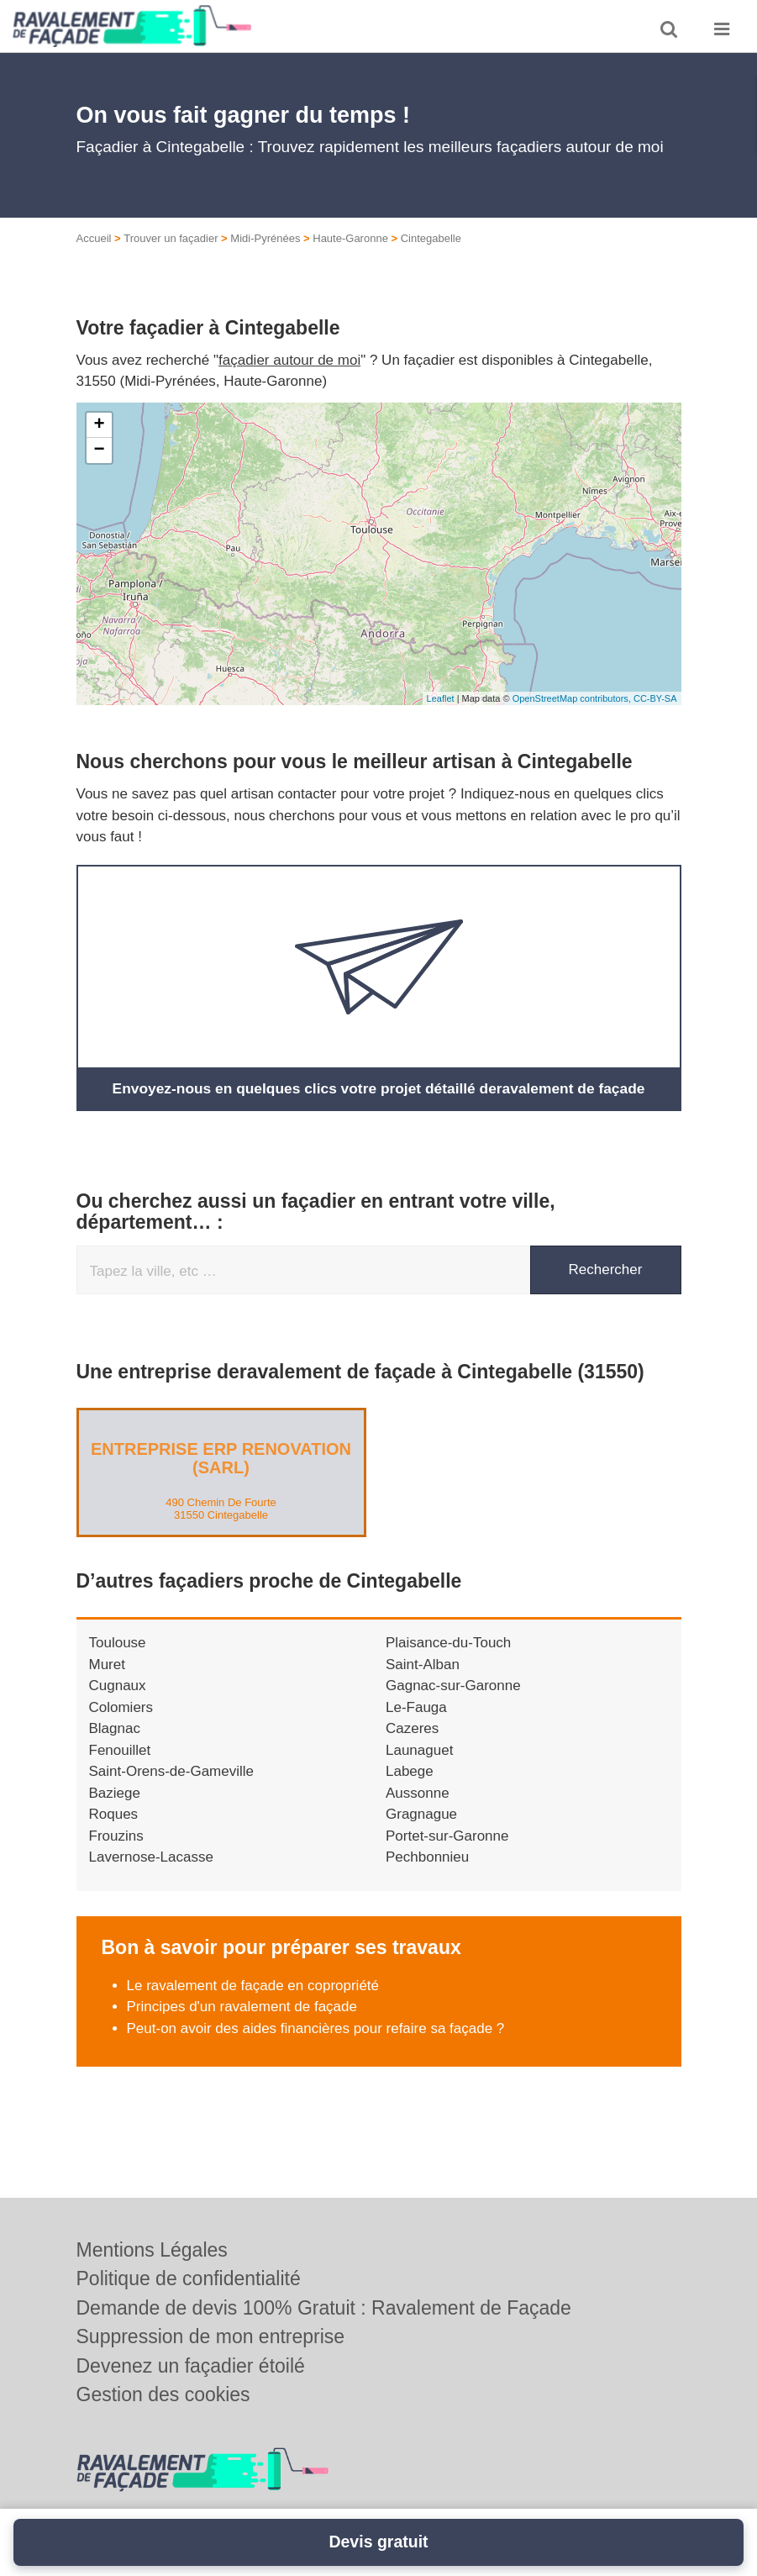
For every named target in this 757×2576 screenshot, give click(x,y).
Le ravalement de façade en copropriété (253, 1985)
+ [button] (98, 425)
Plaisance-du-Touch (448, 1643)
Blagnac (114, 1728)
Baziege (114, 1792)
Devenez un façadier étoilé (190, 2366)
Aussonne (417, 1792)
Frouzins (116, 1835)
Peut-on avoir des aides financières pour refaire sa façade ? (316, 2028)
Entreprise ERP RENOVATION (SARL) (221, 1458)
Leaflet (441, 698)
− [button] (98, 450)
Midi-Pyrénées (265, 238)
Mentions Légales (152, 2250)
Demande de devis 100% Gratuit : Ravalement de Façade (323, 2308)
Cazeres (412, 1728)
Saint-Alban (423, 1664)
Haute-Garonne (350, 238)
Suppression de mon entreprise (210, 2336)
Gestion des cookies (163, 2394)
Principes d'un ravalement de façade (242, 2007)
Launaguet (419, 1749)
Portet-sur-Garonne (447, 1835)
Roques (114, 1814)
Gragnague (421, 1814)
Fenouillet (120, 1749)
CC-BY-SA (655, 698)
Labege (410, 1771)
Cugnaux (117, 1686)
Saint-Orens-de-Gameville (172, 1771)
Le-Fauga (416, 1707)
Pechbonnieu (427, 1857)
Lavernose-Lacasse (151, 1857)
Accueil (94, 238)
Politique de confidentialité (188, 2278)
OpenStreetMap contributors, (573, 698)
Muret (107, 1664)
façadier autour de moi (289, 360)
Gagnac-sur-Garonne (453, 1686)
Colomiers (121, 1707)
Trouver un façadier (171, 238)
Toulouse (117, 1643)
